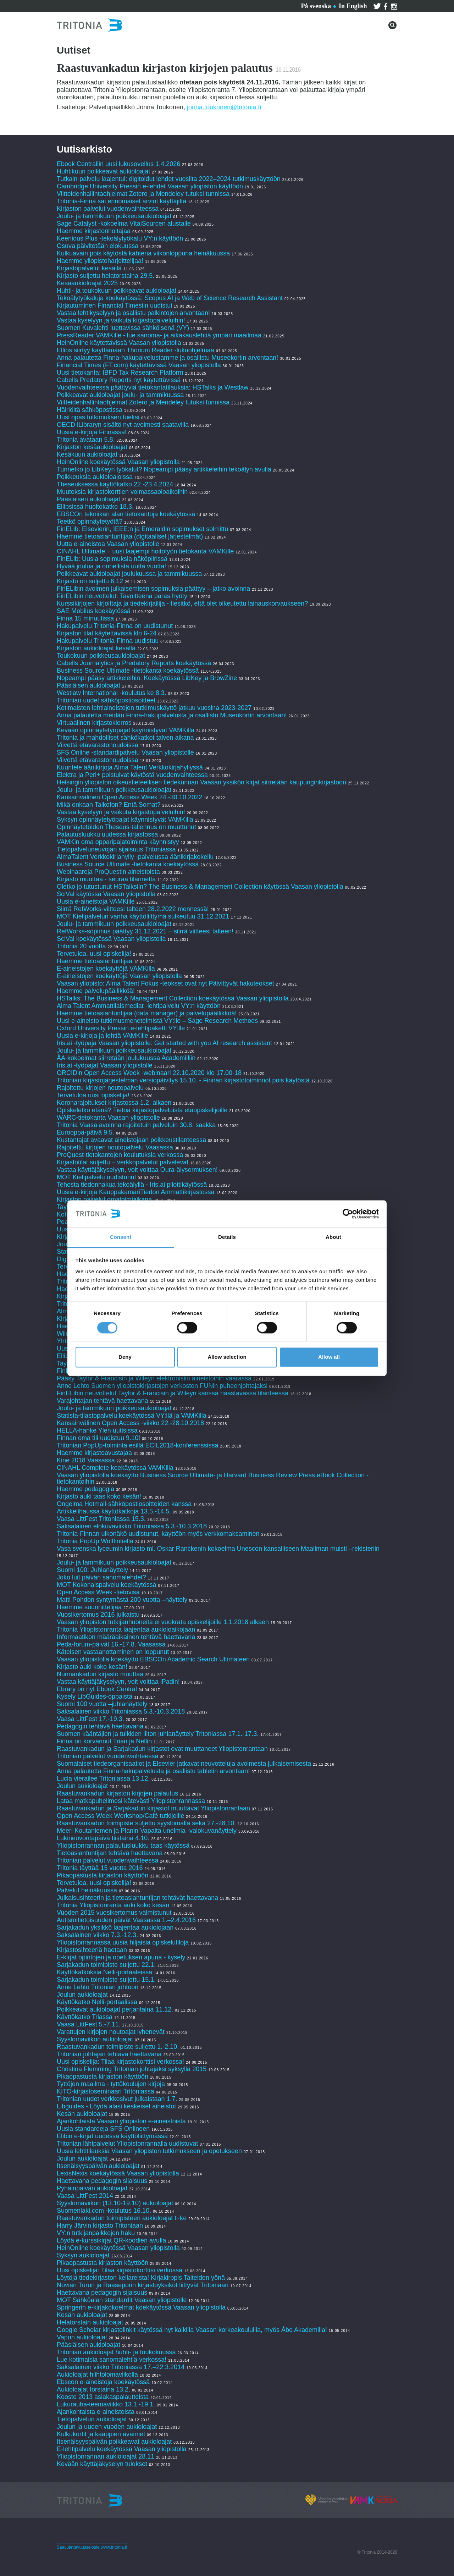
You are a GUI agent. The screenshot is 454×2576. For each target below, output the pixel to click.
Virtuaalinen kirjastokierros (94, 722)
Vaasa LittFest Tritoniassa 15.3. (101, 1518)
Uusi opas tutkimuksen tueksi (98, 417)
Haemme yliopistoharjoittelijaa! (100, 260)
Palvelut (99, 4)
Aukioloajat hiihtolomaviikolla (97, 2374)
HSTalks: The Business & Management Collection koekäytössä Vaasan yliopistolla (173, 998)
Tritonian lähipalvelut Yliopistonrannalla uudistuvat (127, 2143)
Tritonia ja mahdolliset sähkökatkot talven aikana (125, 737)
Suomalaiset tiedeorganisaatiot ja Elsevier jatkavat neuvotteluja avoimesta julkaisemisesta (184, 1763)
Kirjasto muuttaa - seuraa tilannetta (106, 879)
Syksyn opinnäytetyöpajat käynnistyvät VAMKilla (125, 819)
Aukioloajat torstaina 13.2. (93, 2389)
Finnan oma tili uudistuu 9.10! (98, 1437)
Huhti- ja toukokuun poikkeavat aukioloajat (116, 290)
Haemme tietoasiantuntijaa (94, 961)
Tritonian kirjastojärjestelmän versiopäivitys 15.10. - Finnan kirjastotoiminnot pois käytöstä (183, 1080)
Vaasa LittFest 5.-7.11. (89, 2024)
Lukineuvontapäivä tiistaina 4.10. (103, 1838)
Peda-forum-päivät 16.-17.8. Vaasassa (111, 1644)
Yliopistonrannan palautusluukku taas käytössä (124, 1845)
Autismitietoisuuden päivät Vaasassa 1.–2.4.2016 (126, 1920)
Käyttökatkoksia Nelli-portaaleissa (104, 1972)
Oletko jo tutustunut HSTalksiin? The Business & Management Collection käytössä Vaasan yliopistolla (200, 886)
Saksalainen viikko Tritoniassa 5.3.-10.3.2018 (121, 1711)
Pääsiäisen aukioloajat (88, 499)
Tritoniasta (179, 4)
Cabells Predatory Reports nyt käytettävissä (119, 380)
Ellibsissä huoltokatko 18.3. (95, 506)
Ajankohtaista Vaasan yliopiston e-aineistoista (121, 2121)
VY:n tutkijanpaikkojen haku (96, 2232)
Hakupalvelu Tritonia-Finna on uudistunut (115, 625)
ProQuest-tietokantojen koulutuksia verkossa (120, 1154)
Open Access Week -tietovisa (98, 1592)
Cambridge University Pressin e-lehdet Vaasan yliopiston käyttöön (150, 186)
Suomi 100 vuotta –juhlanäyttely (102, 1704)
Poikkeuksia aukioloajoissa (95, 476)
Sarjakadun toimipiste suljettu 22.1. (106, 1964)
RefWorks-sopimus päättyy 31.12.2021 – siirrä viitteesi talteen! (145, 931)
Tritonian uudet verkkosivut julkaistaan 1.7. (117, 2098)
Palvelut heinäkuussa (87, 1890)
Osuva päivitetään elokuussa (97, 245)
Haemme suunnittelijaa (89, 1607)
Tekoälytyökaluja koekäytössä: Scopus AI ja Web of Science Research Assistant (170, 298)
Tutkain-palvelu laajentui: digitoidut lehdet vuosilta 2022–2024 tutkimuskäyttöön (169, 178)
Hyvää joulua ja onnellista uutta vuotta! (111, 566)
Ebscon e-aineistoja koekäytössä (103, 2381)
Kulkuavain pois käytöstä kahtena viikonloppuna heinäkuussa (143, 253)
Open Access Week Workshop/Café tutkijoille (120, 1815)
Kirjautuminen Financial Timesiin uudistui (114, 305)
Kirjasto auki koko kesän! (92, 1666)
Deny (125, 1357)
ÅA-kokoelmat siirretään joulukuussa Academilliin (126, 1057)
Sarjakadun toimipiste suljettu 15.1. (106, 1979)
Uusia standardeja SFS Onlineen (103, 2128)
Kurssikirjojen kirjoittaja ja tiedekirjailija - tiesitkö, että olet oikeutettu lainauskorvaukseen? (182, 603)
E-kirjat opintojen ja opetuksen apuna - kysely (121, 1957)
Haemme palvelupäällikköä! (96, 990)
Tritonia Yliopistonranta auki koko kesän (113, 1905)
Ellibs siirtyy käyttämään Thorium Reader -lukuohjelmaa (135, 350)
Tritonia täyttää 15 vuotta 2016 (100, 1867)
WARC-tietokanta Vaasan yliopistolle (108, 1117)
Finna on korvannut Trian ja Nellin (104, 1741)
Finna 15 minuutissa (85, 618)
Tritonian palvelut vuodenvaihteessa (108, 1756)
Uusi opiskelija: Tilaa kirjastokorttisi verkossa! (120, 2061)
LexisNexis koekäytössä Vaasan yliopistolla (118, 2173)
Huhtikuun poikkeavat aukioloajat (103, 171)
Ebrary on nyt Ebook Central (97, 1689)
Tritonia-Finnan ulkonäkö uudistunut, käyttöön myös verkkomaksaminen (158, 1533)
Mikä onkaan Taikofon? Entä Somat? (109, 804)
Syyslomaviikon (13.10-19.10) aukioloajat (115, 2203)
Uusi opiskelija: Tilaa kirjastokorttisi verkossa (119, 2270)
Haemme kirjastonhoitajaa (94, 231)
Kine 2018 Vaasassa (86, 1460)
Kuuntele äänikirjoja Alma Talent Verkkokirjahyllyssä (130, 767)
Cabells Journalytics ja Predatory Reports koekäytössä (135, 663)
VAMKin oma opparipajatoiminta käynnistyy (118, 841)
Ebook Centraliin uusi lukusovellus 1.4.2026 (118, 163)
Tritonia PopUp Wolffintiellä (95, 1541)
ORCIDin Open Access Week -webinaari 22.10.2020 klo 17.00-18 (149, 1072)
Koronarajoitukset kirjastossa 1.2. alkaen (114, 1102)
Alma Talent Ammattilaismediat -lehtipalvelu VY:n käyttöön (139, 1005)
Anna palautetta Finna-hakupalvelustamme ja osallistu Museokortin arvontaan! (167, 357)
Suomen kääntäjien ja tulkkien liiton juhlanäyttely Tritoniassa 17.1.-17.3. (158, 1733)
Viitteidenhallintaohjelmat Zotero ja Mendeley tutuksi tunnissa (143, 193)
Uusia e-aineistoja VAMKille (96, 901)
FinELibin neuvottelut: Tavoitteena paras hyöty (122, 596)
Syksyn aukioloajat (83, 2255)
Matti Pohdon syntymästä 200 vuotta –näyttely (122, 1599)
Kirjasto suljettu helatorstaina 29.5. (105, 275)
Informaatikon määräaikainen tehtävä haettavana (126, 1636)
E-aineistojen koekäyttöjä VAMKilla (106, 968)
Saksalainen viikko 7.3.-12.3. (97, 1934)
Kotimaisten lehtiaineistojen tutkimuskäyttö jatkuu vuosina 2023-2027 (154, 707)
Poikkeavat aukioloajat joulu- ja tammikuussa (120, 394)
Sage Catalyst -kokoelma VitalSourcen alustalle (124, 223)
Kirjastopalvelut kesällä (89, 268)
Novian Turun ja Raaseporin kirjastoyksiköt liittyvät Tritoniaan (142, 2285)
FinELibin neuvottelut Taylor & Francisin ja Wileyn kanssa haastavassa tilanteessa (172, 1393)
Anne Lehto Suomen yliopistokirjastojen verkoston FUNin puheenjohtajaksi (162, 1385)
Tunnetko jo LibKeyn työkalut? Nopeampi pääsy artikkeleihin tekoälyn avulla (164, 469)
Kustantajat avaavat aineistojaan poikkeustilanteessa (132, 1139)
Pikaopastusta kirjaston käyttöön (102, 1875)
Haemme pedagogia (85, 1489)
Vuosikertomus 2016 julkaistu (98, 1614)
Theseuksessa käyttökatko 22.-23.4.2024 (115, 484)
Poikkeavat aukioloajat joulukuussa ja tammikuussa (129, 573)
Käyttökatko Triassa (84, 2016)
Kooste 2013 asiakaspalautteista (103, 2396)
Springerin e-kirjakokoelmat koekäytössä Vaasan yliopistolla (142, 2307)
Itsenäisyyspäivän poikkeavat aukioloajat (114, 2441)
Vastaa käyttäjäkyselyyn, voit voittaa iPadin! (118, 1681)
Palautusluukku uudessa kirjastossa (107, 834)
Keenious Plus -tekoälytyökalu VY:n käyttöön (120, 238)
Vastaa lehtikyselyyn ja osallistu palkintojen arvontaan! (133, 312)
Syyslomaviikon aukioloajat (95, 2039)
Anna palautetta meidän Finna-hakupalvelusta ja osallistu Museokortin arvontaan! (172, 715)
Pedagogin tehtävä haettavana (100, 1726)
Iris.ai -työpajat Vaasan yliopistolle (105, 1065)
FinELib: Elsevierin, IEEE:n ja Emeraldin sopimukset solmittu (142, 529)
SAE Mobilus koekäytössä (94, 610)
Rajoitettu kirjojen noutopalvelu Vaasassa (115, 1147)
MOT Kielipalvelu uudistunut (97, 1177)
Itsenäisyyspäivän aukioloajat (98, 2165)
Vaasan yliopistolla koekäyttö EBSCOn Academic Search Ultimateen (153, 1659)
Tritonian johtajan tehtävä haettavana (109, 2054)
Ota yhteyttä (137, 4)
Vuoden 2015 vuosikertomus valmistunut (114, 1912)
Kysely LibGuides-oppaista (94, 1696)
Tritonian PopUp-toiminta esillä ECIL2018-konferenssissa (137, 1445)
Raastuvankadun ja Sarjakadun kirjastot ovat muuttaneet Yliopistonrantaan (162, 1748)
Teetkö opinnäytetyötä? (89, 521)
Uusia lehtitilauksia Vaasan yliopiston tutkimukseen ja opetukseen (149, 2151)
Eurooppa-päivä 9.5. (85, 1132)
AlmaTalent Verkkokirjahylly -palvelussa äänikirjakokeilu (135, 856)
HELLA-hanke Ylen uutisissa (97, 1430)
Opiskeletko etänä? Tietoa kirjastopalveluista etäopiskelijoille (142, 1110)
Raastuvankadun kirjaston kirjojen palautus (117, 1793)
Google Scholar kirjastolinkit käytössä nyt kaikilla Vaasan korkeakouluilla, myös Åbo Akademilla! (192, 2329)
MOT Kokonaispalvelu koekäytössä (106, 1584)
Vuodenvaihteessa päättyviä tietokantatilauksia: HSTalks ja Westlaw (152, 387)
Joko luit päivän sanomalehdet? (101, 1577)
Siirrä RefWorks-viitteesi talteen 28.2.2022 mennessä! (133, 908)
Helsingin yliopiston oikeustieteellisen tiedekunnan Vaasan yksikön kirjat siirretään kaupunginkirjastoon (201, 782)
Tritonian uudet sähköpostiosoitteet (106, 700)
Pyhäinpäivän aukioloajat (92, 2188)
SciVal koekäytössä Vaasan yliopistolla (111, 938)
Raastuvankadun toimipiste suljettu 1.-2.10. (118, 2046)
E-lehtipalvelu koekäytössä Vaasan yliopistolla (122, 2449)
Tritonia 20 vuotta (81, 946)
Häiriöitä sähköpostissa (89, 409)
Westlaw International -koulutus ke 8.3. (111, 692)
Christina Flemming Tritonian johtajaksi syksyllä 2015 (131, 2069)
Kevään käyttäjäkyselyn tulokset (102, 2463)
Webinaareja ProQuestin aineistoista (108, 871)
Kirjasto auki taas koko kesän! (99, 1496)
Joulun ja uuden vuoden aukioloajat (107, 2426)
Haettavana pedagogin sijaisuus (102, 2180)
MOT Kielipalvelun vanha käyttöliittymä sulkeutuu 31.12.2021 (143, 916)
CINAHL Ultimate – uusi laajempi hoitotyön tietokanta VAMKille (145, 551)
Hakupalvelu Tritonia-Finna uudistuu (108, 640)
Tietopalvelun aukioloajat (92, 2419)
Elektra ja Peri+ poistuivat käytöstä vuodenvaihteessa (132, 774)
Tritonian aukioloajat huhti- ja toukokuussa (116, 2352)
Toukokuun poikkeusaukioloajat (101, 655)
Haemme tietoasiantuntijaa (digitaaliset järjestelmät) (130, 536)
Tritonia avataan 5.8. (86, 439)
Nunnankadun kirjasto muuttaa (100, 1674)
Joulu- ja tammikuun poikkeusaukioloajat (114, 216)
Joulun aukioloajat (82, 1785)
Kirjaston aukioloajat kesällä (96, 648)
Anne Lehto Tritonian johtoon (97, 1987)
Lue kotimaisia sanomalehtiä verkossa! (111, 2359)
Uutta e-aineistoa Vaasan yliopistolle (108, 543)
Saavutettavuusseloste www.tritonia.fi (92, 2547)
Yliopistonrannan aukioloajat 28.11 (105, 2456)
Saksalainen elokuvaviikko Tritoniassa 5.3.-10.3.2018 (132, 1526)
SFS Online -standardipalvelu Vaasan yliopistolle (125, 752)
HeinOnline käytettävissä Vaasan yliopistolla (120, 342)
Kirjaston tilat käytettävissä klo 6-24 (106, 633)
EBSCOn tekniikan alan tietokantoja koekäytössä (127, 514)
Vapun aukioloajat (82, 2337)
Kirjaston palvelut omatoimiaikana (104, 1199)
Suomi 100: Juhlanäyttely (92, 1569)
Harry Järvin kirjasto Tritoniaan (101, 2225)
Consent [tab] (121, 1237)
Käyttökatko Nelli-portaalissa (97, 2002)
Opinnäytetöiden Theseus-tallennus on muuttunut (126, 827)
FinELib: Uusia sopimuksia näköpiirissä (112, 558)
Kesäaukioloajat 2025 (87, 283)
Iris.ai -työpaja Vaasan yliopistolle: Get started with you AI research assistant (164, 1043)
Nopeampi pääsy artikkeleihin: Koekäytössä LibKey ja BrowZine (147, 678)
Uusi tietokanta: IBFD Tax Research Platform (120, 372)
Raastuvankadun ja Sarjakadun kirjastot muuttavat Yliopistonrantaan (153, 1808)
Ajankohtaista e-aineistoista (95, 2411)
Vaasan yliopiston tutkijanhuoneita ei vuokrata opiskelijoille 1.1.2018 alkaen (163, 1622)
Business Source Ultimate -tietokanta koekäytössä (128, 670)
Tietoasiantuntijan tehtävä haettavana (110, 1853)
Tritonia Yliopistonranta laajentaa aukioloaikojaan (126, 1629)
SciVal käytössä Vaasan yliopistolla (106, 894)
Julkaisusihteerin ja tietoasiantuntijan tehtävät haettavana (137, 1897)
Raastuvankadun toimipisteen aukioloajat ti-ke (122, 2218)
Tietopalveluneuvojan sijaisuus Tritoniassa (116, 849)
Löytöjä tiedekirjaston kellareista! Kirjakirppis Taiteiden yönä (142, 2277)
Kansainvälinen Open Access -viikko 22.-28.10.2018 (130, 1423)
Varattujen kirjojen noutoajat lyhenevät (111, 2031)
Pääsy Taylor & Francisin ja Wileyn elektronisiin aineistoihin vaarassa (155, 1378)
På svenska (316, 6)
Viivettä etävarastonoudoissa (97, 745)
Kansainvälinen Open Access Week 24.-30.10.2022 (129, 797)
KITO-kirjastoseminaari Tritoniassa (105, 2091)
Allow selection (226, 1357)
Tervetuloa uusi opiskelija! (93, 1095)
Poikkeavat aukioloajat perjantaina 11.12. (115, 2009)
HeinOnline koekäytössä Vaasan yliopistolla (119, 461)
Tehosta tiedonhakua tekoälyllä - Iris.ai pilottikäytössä (133, 1184)
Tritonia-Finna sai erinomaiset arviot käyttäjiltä (122, 201)
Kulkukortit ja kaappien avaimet (101, 2434)
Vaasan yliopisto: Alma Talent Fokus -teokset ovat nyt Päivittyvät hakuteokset (165, 983)
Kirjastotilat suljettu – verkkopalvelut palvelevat (122, 1162)
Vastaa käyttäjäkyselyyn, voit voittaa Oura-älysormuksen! (137, 1169)
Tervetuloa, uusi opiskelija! (94, 953)
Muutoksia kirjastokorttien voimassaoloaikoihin (122, 491)
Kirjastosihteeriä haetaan (92, 1949)
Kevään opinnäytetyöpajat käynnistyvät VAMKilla (126, 730)
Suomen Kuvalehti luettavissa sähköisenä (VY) (123, 327)
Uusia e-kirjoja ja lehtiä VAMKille (102, 1035)
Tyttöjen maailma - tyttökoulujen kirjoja (111, 2083)
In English (353, 6)
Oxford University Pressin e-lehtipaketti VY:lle (121, 1028)
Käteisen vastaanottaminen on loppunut (113, 1651)
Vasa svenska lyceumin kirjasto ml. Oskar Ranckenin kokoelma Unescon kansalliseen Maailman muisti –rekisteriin (218, 1548)
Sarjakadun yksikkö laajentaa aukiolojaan (115, 1927)
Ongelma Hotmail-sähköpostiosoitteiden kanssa (124, 1503)
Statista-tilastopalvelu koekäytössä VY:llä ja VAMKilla (132, 1415)
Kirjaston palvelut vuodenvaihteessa (108, 208)
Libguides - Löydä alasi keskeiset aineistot (116, 2106)
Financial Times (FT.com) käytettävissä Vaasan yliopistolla (139, 365)
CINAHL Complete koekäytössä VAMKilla (115, 1467)
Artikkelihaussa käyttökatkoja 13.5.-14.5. (114, 1511)
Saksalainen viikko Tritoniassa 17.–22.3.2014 (120, 2367)
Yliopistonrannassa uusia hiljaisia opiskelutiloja (123, 1942)
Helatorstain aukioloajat (90, 2322)
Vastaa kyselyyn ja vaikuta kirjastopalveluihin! (121, 320)
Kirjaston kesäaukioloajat (92, 447)
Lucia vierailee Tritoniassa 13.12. (103, 1778)
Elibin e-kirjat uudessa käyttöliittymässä (112, 2136)
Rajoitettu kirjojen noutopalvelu (100, 1087)
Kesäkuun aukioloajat (87, 454)
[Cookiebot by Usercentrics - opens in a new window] (348, 1213)
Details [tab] (227, 1237)
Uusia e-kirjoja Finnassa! (92, 432)
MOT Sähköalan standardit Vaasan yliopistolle (122, 2300)
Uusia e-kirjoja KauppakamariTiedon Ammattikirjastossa (136, 1192)
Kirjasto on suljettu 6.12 (90, 581)
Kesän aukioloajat (82, 2113)
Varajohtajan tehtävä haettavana (102, 1400)
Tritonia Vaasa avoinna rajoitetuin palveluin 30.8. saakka (136, 1125)
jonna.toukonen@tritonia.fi (224, 107)
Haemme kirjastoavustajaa (94, 1452)
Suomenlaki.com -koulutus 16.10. (104, 2210)
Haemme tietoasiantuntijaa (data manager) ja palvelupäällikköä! (147, 1013)
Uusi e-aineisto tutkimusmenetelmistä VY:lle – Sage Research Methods (157, 1020)
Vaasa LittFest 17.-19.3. (90, 1718)
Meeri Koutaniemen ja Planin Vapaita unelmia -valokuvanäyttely (147, 1830)
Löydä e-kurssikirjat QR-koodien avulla (111, 2240)
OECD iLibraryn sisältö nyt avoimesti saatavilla (123, 424)
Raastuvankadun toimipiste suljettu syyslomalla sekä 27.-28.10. (146, 1823)
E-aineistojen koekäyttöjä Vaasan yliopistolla (119, 976)
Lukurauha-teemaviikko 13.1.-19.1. (106, 2404)
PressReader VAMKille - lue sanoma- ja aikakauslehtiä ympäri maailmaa (159, 335)
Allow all (329, 1357)
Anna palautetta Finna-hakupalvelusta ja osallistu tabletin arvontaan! (153, 1771)
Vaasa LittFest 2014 (85, 2195)
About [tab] (333, 1237)
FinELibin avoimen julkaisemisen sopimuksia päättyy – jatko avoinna (153, 588)
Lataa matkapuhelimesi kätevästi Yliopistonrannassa (131, 1800)
